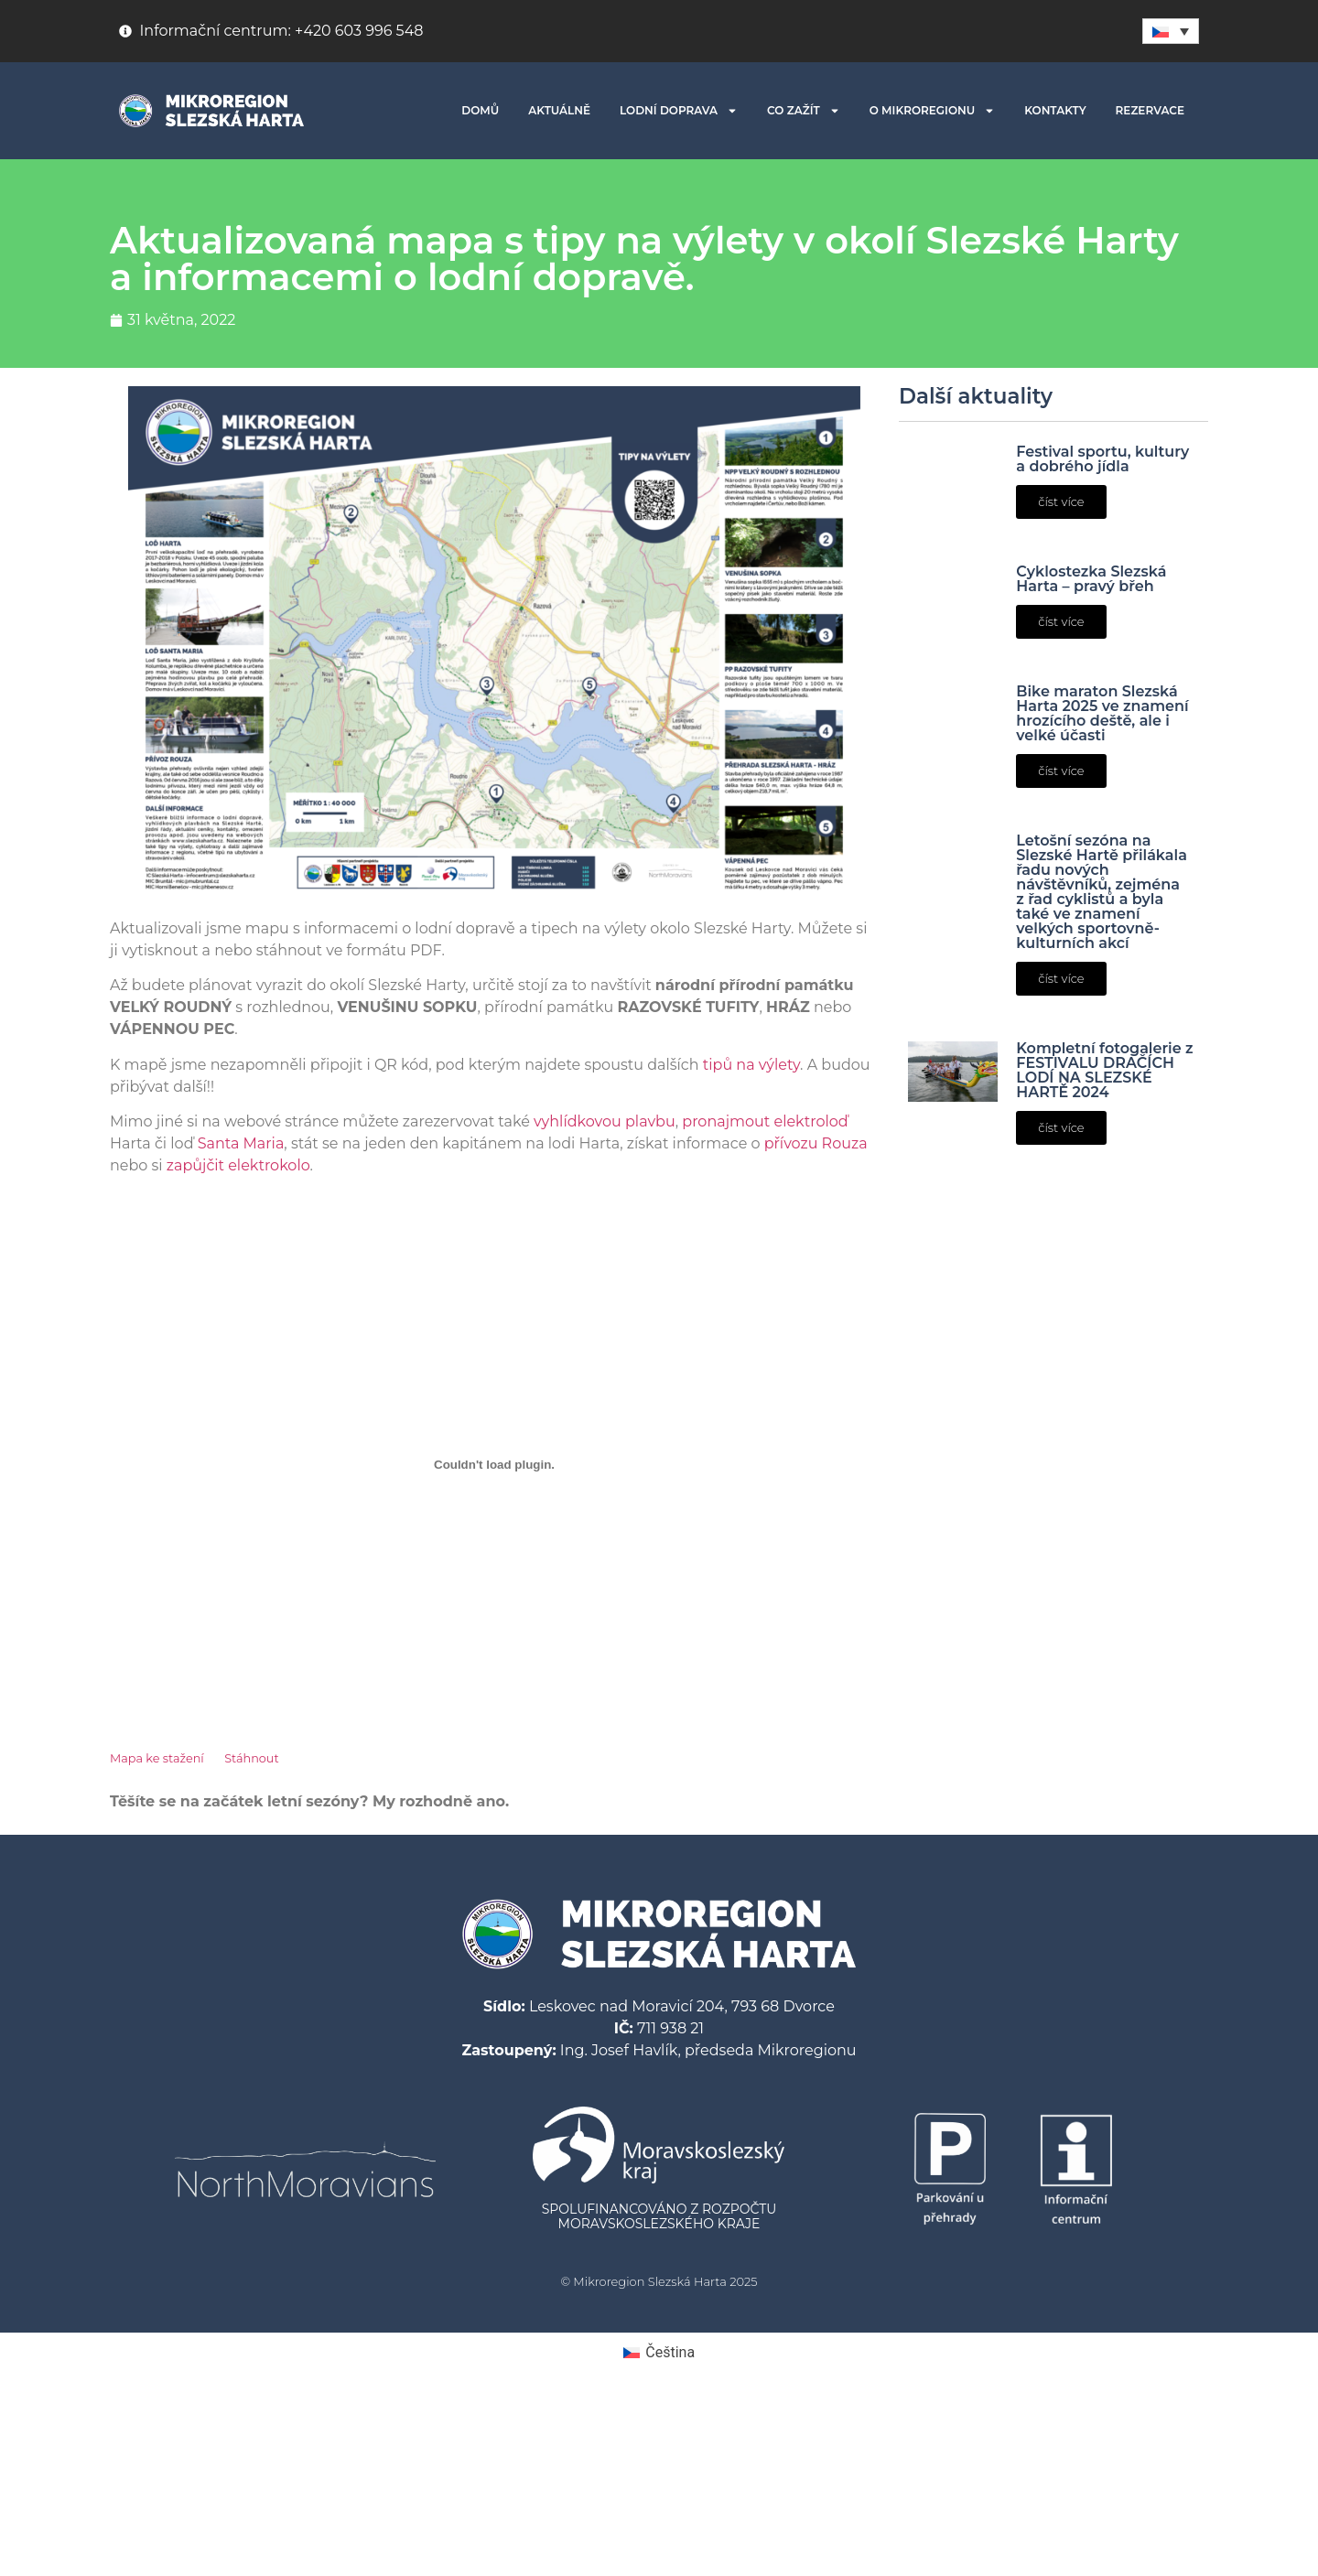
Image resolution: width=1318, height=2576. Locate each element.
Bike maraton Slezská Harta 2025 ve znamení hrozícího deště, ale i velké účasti (1102, 713)
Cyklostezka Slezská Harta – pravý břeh (1091, 579)
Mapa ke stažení (157, 1758)
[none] (1170, 31)
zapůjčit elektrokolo (238, 1165)
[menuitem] (1170, 31)
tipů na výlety (751, 1064)
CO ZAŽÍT (803, 110)
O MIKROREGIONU (933, 110)
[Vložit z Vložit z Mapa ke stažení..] (494, 1464)
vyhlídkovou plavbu (604, 1121)
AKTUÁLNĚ (559, 110)
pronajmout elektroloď (765, 1121)
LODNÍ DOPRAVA (679, 110)
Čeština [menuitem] (670, 2352)
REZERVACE (1150, 110)
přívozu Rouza (816, 1143)
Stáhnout (251, 1758)
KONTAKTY (1055, 110)
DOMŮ (480, 110)
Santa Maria (241, 1143)
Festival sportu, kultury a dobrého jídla (1102, 459)
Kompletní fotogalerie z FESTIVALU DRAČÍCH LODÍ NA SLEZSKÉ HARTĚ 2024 (1104, 1070)
